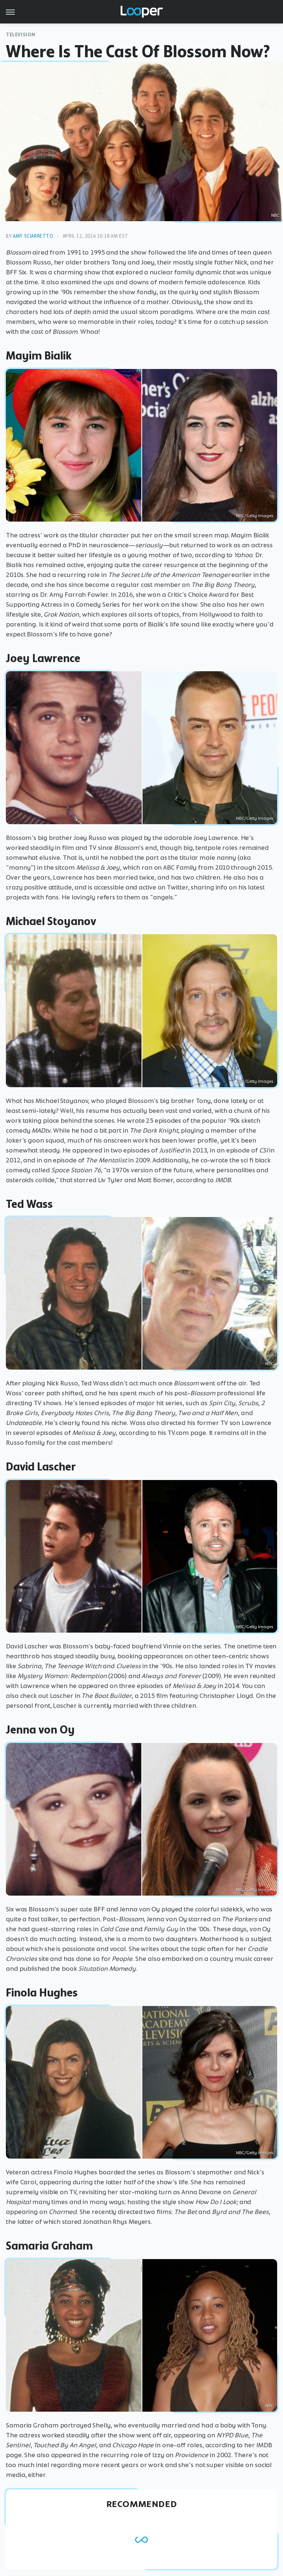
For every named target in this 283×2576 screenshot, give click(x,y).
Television (21, 34)
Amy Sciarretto (33, 236)
